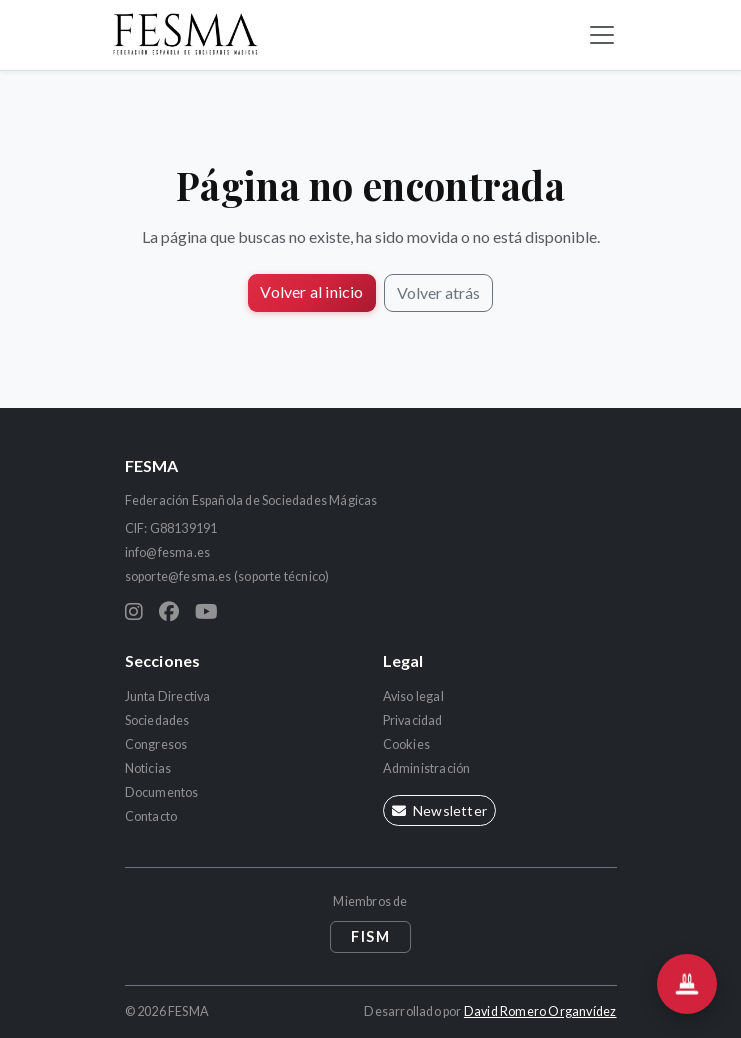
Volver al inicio (311, 291)
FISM (370, 936)
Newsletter (439, 810)
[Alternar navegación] (602, 35)
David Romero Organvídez (540, 1011)
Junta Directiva (168, 696)
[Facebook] (169, 611)
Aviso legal (413, 696)
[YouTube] (206, 611)
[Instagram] (134, 611)
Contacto (151, 816)
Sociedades (157, 720)
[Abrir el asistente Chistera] (687, 984)
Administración (427, 768)
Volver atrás (438, 292)
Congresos (156, 744)
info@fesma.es (168, 552)
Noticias (148, 768)
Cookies (406, 744)
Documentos (162, 792)
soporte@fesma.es (178, 576)
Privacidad (413, 720)
